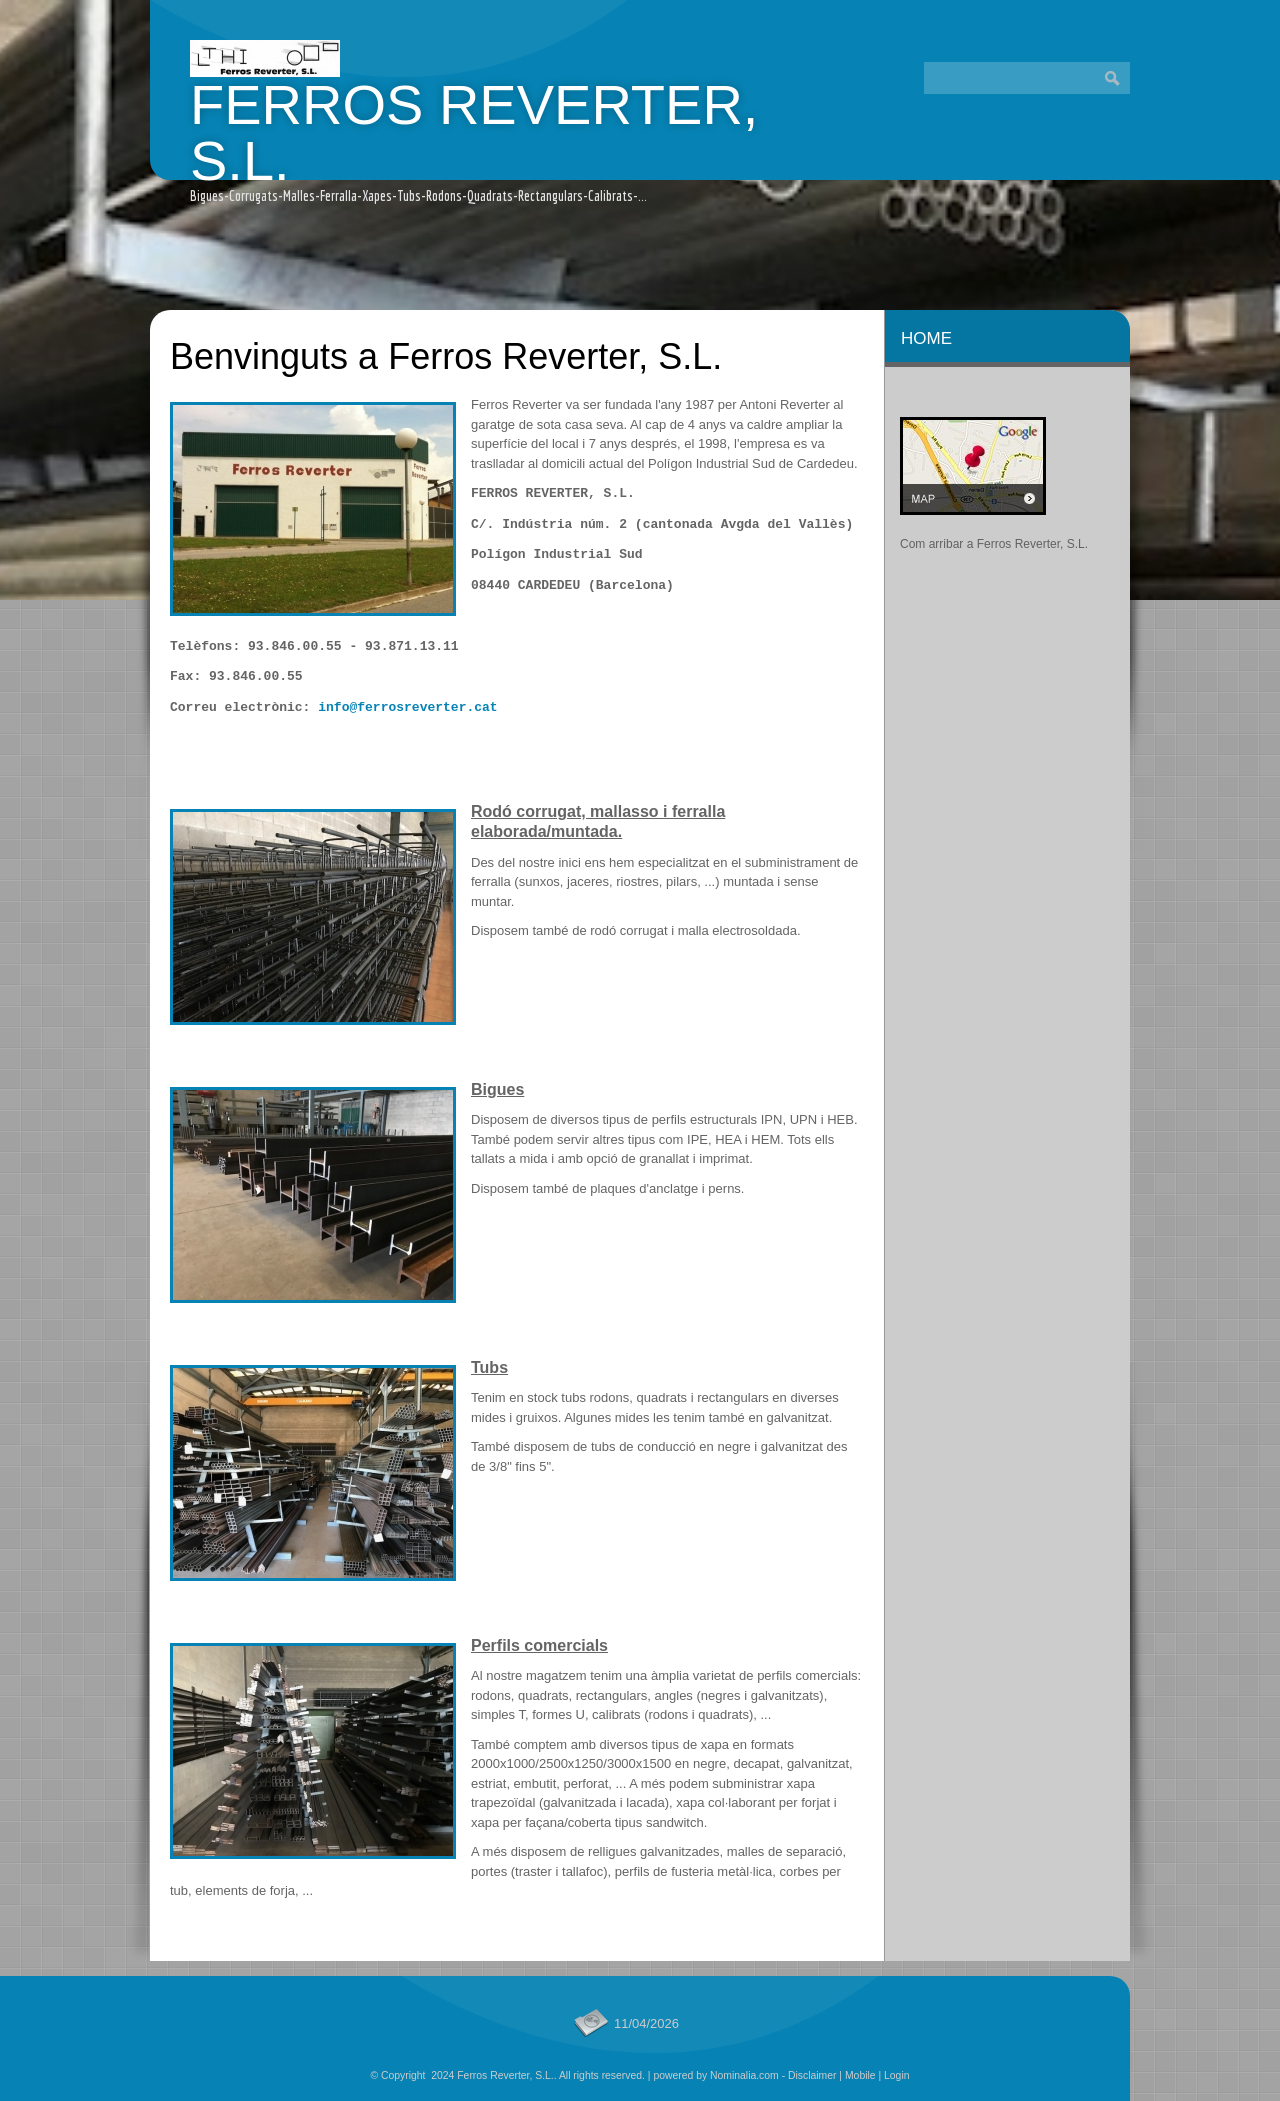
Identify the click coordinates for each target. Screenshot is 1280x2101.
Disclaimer (812, 2075)
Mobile (860, 2075)
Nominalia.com (744, 2075)
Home (926, 338)
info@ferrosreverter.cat (407, 707)
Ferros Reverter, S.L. (474, 132)
